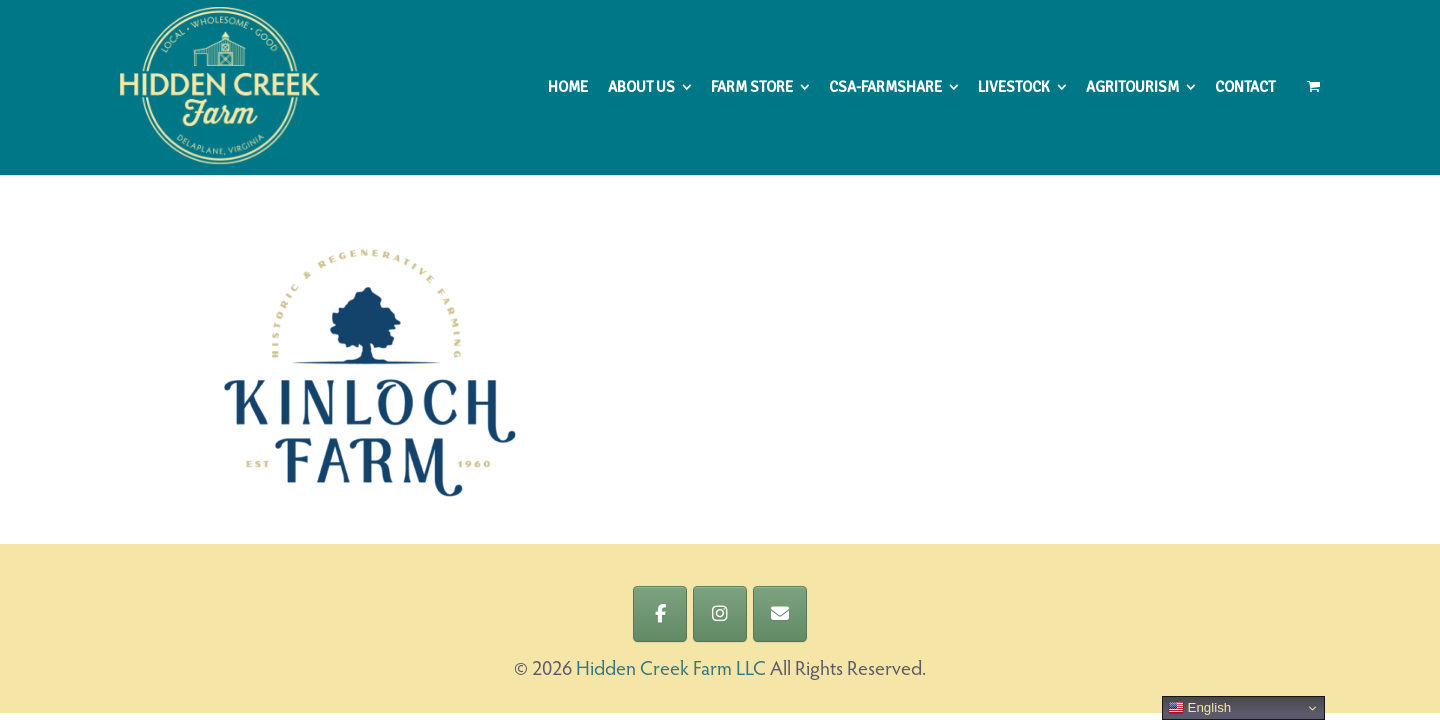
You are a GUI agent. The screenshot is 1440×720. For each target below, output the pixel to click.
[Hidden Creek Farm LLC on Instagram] (720, 614)
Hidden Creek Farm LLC (671, 670)
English (1199, 708)
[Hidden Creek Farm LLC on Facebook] (660, 614)
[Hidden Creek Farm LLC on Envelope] (780, 614)
